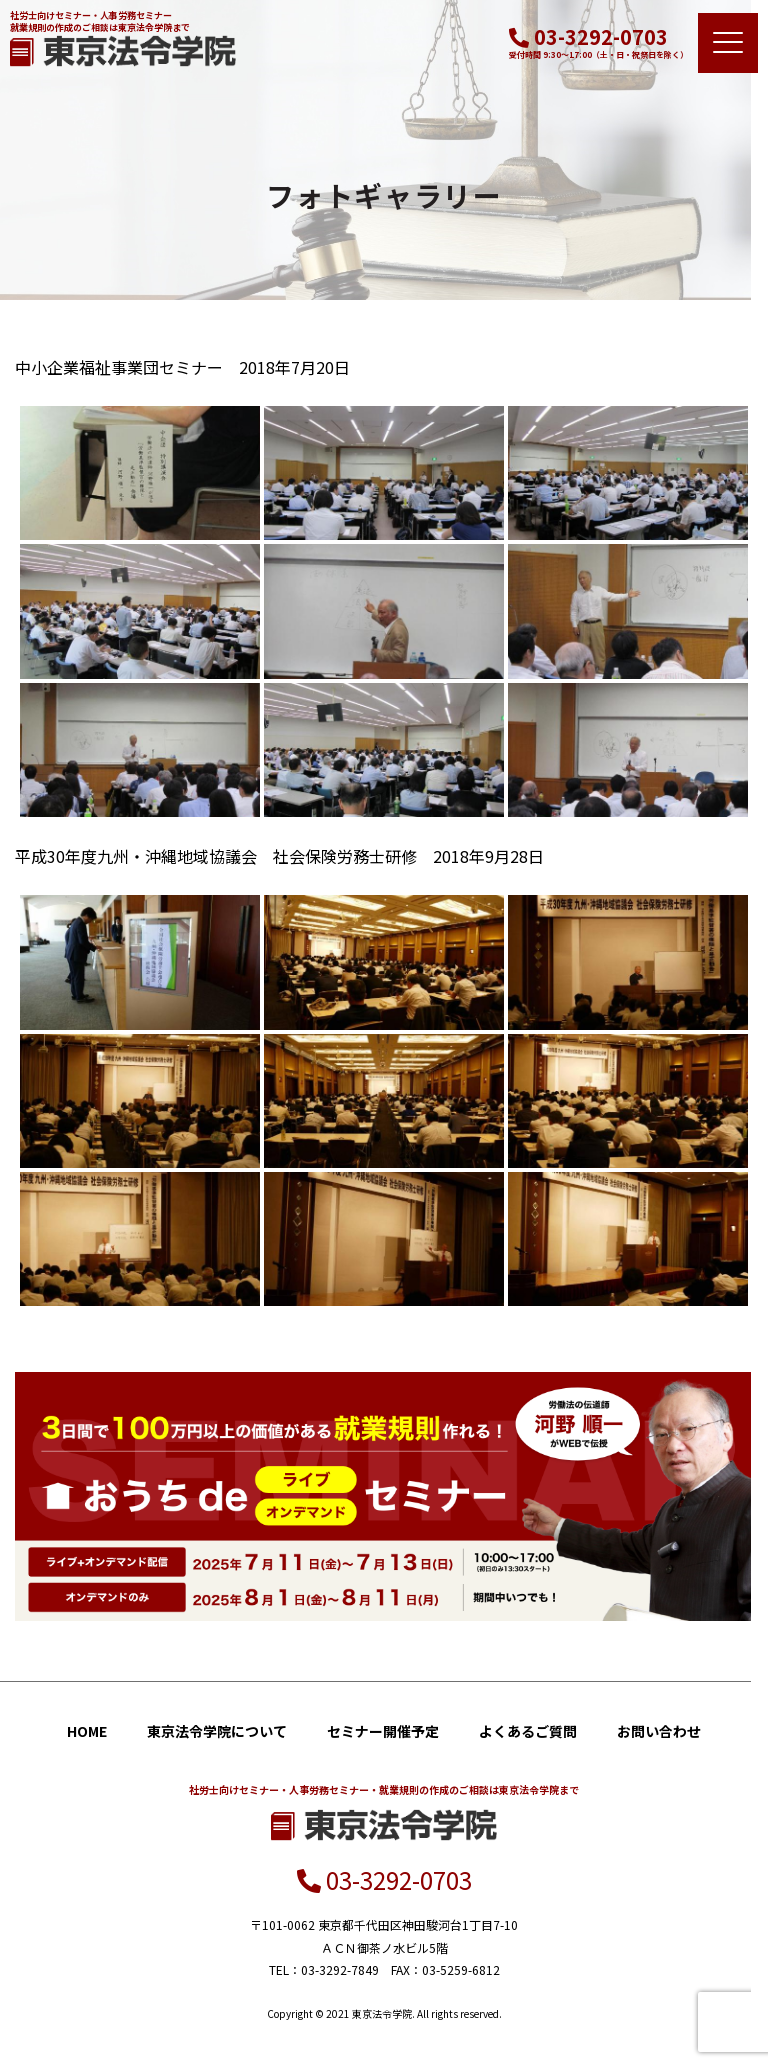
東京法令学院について (217, 1731)
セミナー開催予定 (383, 1731)
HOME (87, 1731)
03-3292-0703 (588, 36)
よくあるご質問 (528, 1731)
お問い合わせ (659, 1731)
